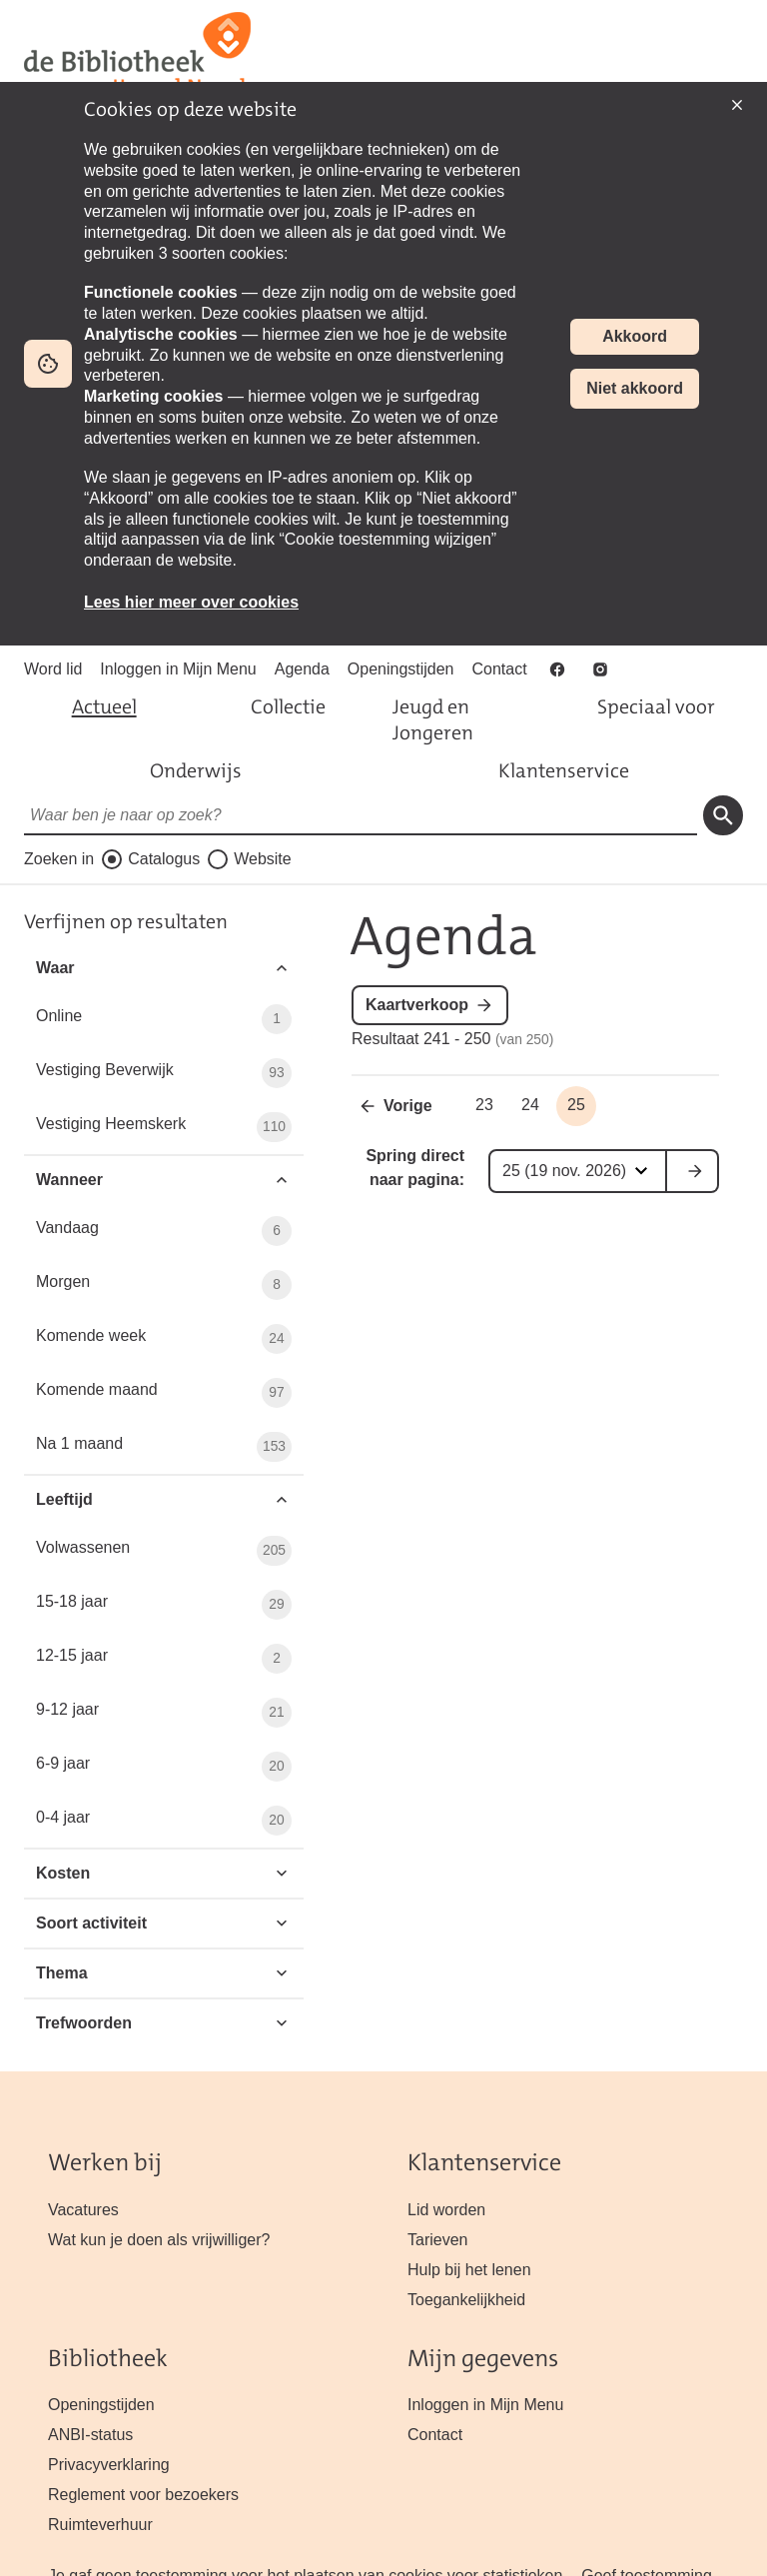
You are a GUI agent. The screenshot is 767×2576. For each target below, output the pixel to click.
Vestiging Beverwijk (164, 1073)
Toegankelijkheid (466, 2299)
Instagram (602, 669)
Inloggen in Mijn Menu (178, 668)
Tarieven (437, 2239)
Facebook (559, 669)
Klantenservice (563, 770)
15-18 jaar (164, 1605)
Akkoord (634, 336)
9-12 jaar (164, 1713)
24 (530, 1104)
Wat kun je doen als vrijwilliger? (159, 2239)
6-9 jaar (164, 1767)
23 (484, 1104)
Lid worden (446, 2209)
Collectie (288, 706)
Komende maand (164, 1393)
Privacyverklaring (109, 2464)
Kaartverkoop (417, 1004)
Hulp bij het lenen (469, 2269)
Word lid (53, 668)
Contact (499, 668)
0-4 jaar (164, 1821)
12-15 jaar (164, 1659)
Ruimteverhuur (100, 2524)
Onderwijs (196, 770)
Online (164, 1019)
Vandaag (164, 1231)
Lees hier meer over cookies (191, 602)
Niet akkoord (634, 388)
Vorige (408, 1105)
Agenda (302, 668)
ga (693, 1171)
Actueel (104, 706)
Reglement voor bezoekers (143, 2494)
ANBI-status (90, 2434)
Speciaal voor (656, 706)
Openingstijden (401, 668)
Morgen (164, 1285)
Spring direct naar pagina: (415, 1167)
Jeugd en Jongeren (432, 719)
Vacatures (83, 2209)
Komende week (164, 1339)
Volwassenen (164, 1551)
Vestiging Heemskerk (164, 1127)
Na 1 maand (164, 1447)
